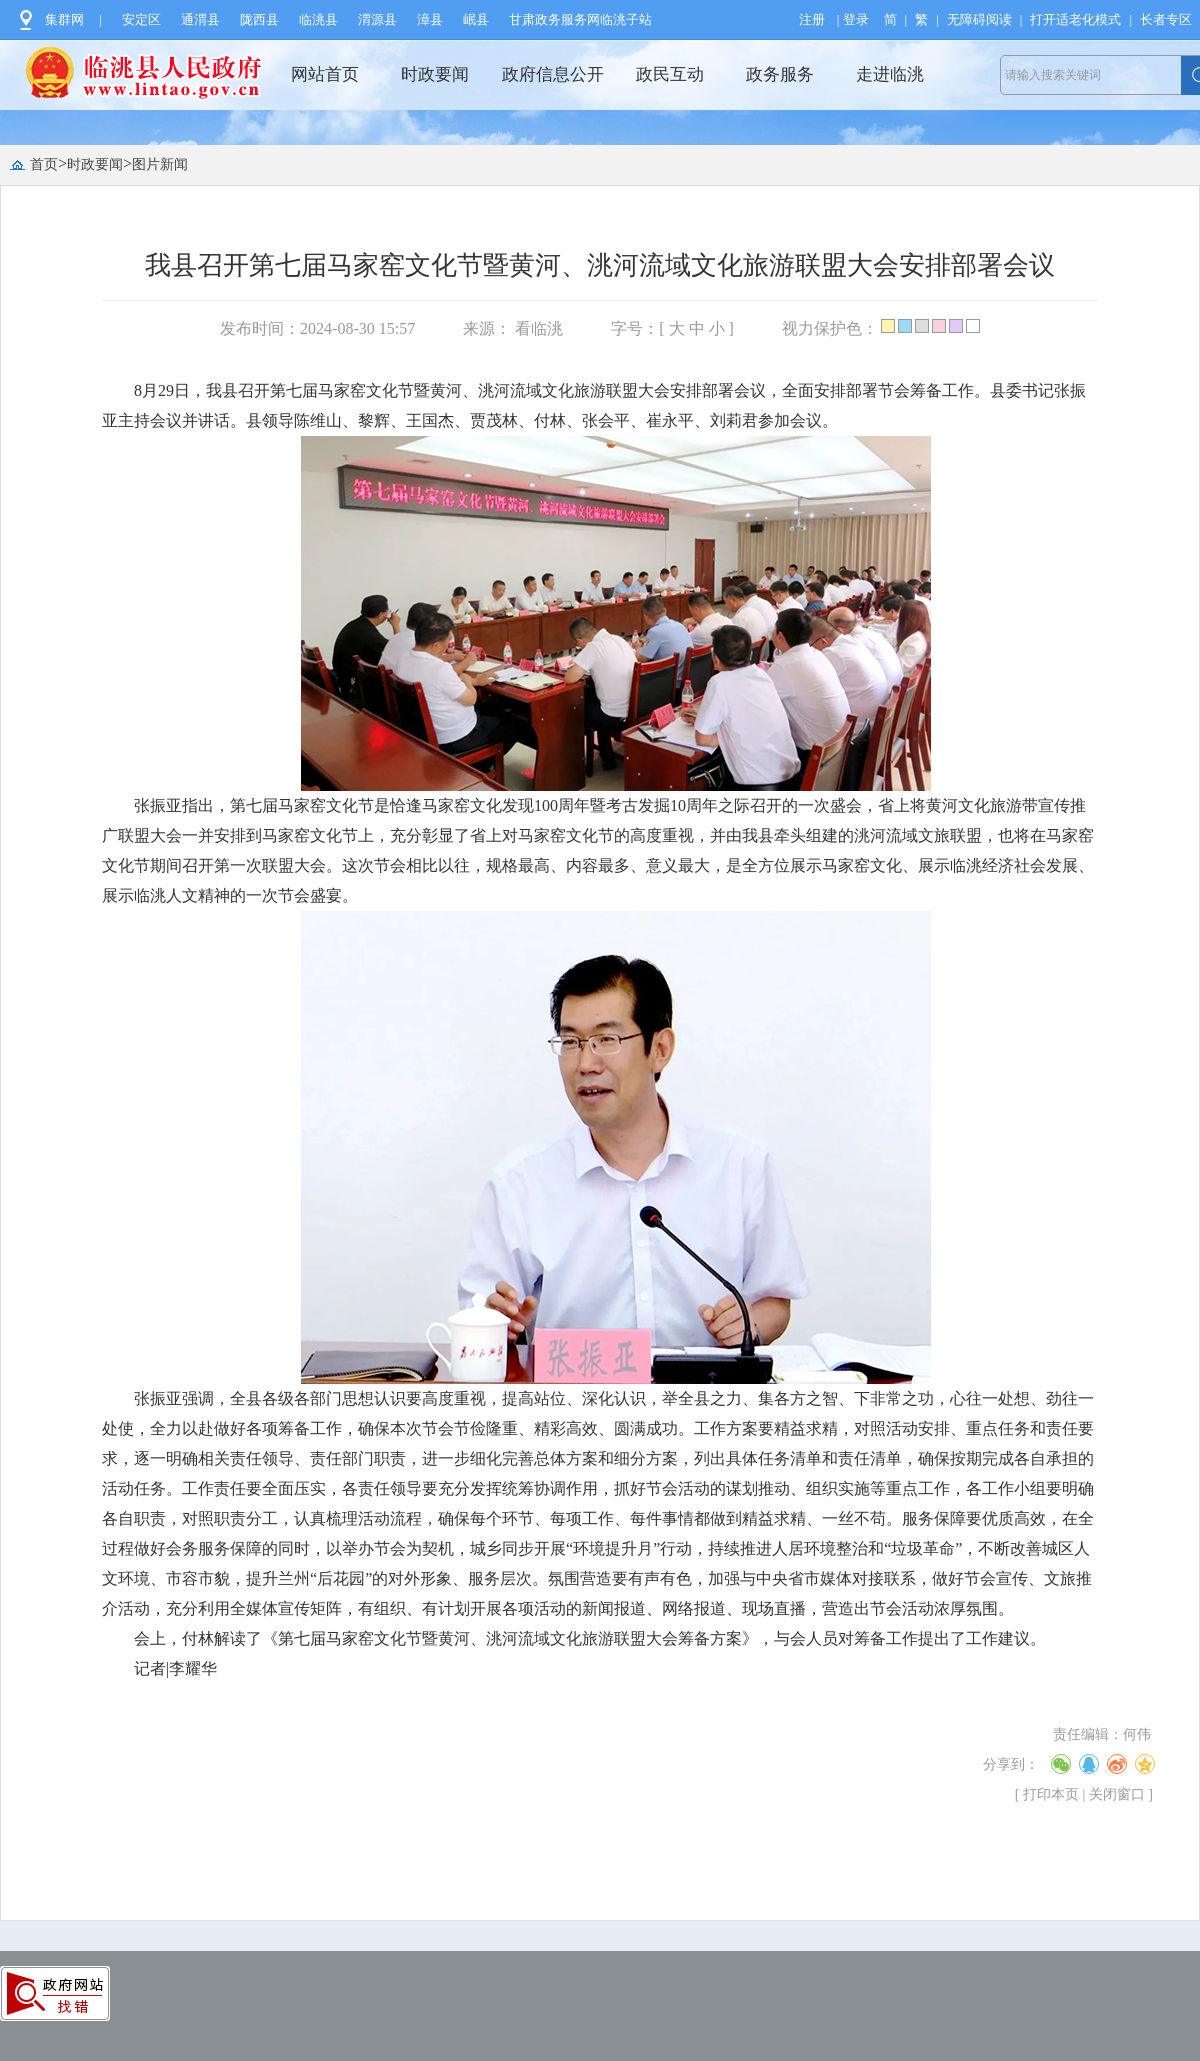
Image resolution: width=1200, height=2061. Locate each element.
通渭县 (200, 19)
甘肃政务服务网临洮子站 (580, 19)
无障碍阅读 (979, 19)
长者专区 (1166, 19)
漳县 (430, 19)
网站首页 (325, 74)
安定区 (141, 19)
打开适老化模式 (1075, 19)
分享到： (1011, 1764)
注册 (812, 19)
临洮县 (318, 19)
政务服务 (780, 74)
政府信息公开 (553, 74)
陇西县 (259, 19)
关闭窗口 (1117, 1794)
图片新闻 (160, 164)
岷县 (476, 19)
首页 (44, 164)
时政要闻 (435, 74)
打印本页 (1051, 1794)
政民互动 (670, 74)
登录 (856, 19)
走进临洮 (890, 74)
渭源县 (377, 19)
